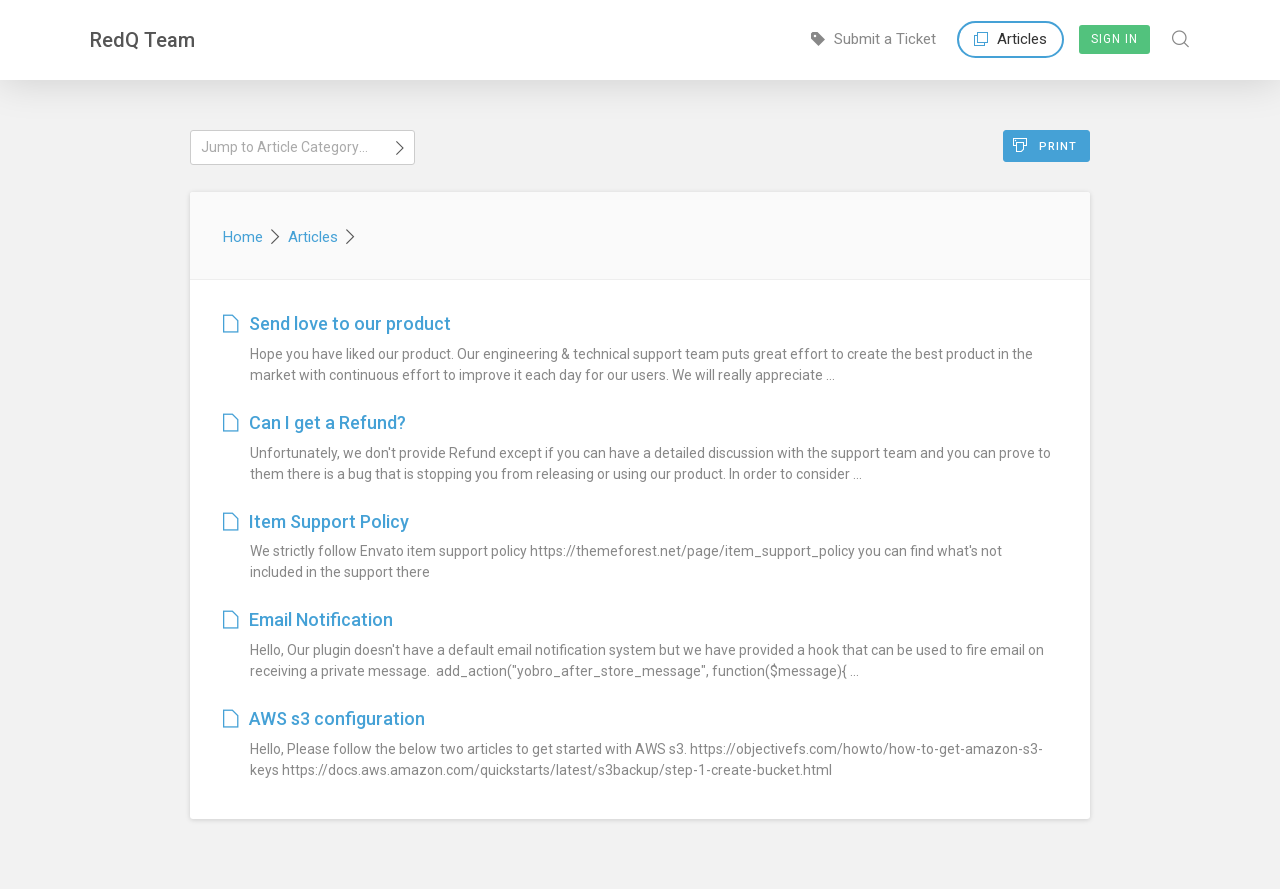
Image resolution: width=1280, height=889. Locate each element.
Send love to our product (337, 323)
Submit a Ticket (873, 39)
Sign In (1114, 39)
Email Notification (308, 619)
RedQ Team (142, 40)
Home (243, 237)
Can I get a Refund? (314, 422)
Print (1045, 145)
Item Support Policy (316, 521)
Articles (1010, 39)
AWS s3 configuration (324, 718)
